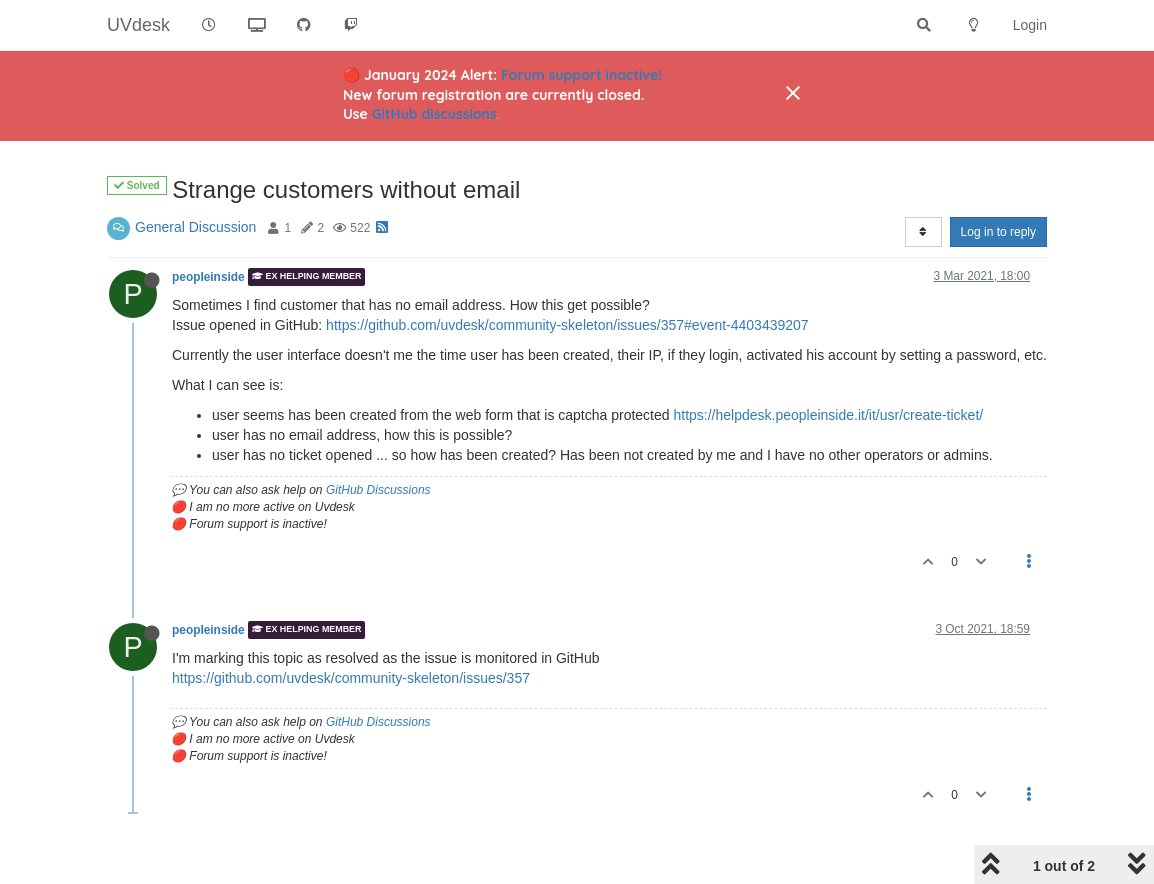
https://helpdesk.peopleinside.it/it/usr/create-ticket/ (828, 415)
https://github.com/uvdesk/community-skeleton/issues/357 (351, 678)
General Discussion (195, 227)
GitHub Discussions (378, 490)
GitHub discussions (434, 114)
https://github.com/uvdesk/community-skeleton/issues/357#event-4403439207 (567, 325)
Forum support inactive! (581, 75)
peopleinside (208, 277)
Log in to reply (998, 232)
